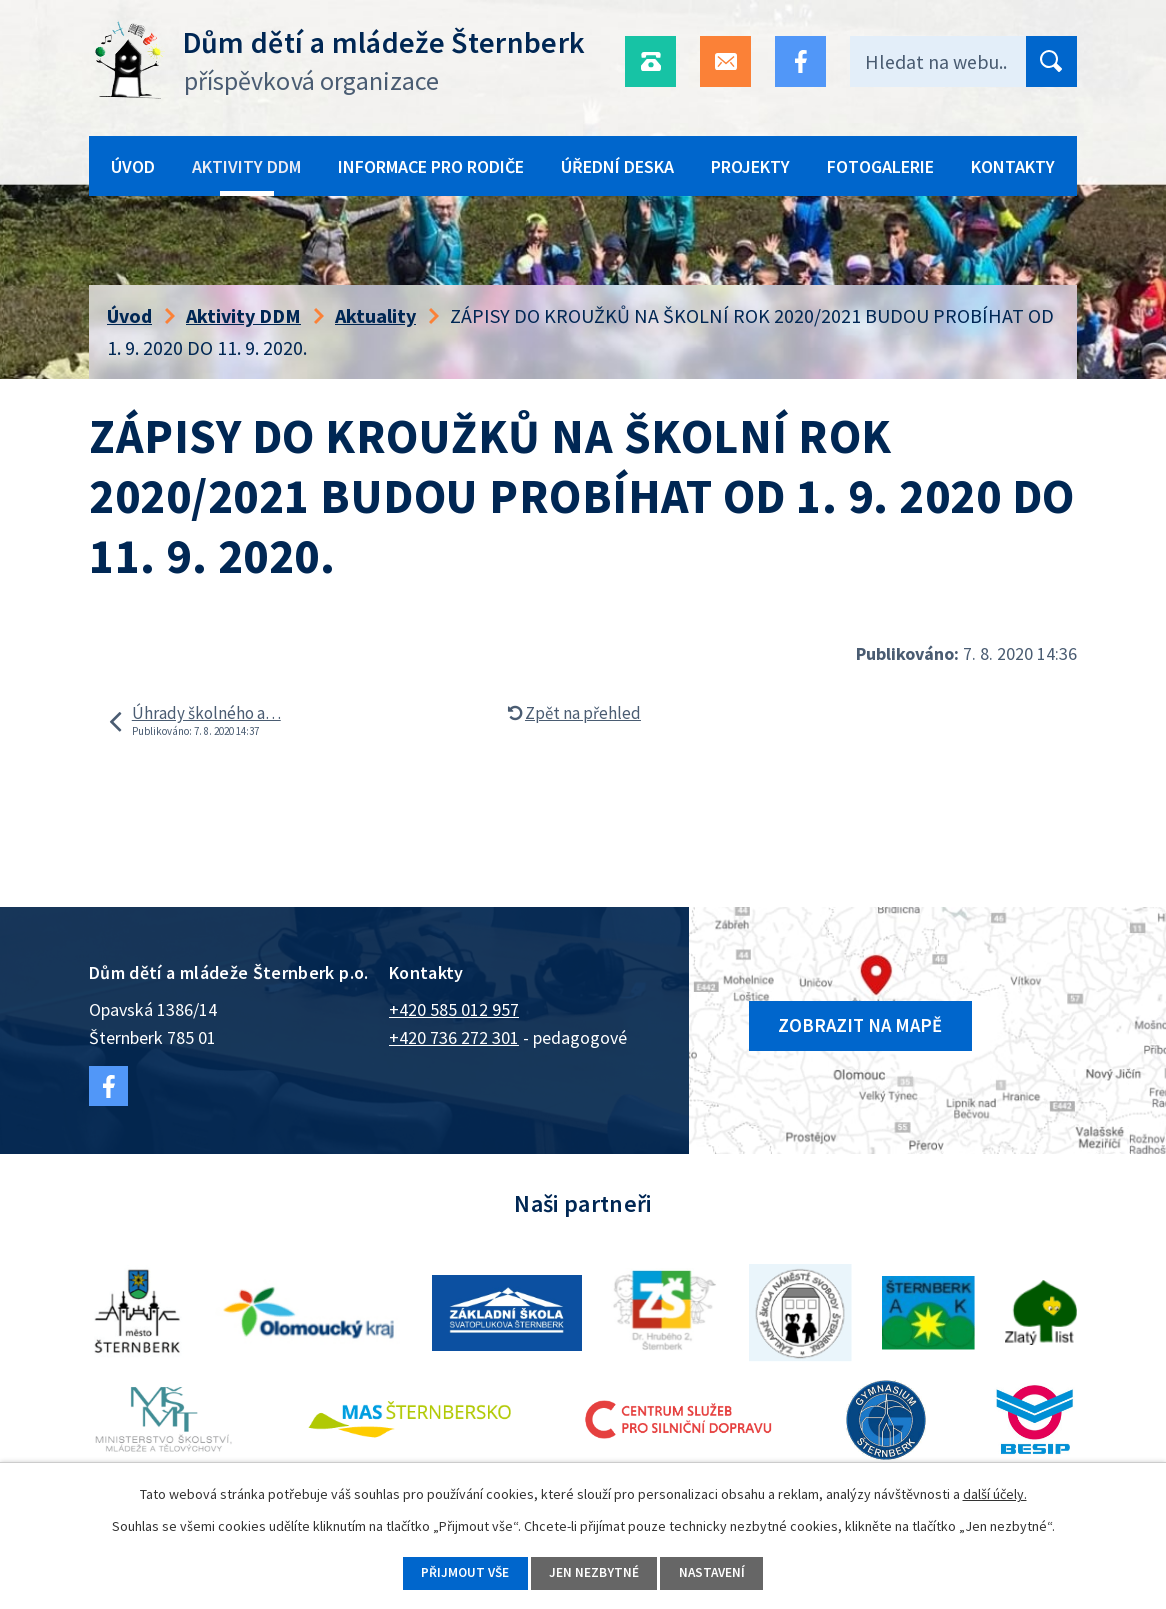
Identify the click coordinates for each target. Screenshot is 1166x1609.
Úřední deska (617, 166)
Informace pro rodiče (431, 166)
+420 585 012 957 (454, 1009)
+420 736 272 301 (454, 1037)
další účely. (995, 1492)
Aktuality (375, 315)
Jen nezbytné (594, 1572)
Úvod (133, 166)
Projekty (750, 166)
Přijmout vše (458, 1572)
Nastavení (718, 1572)
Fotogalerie (880, 166)
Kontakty (1013, 166)
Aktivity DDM (246, 166)
